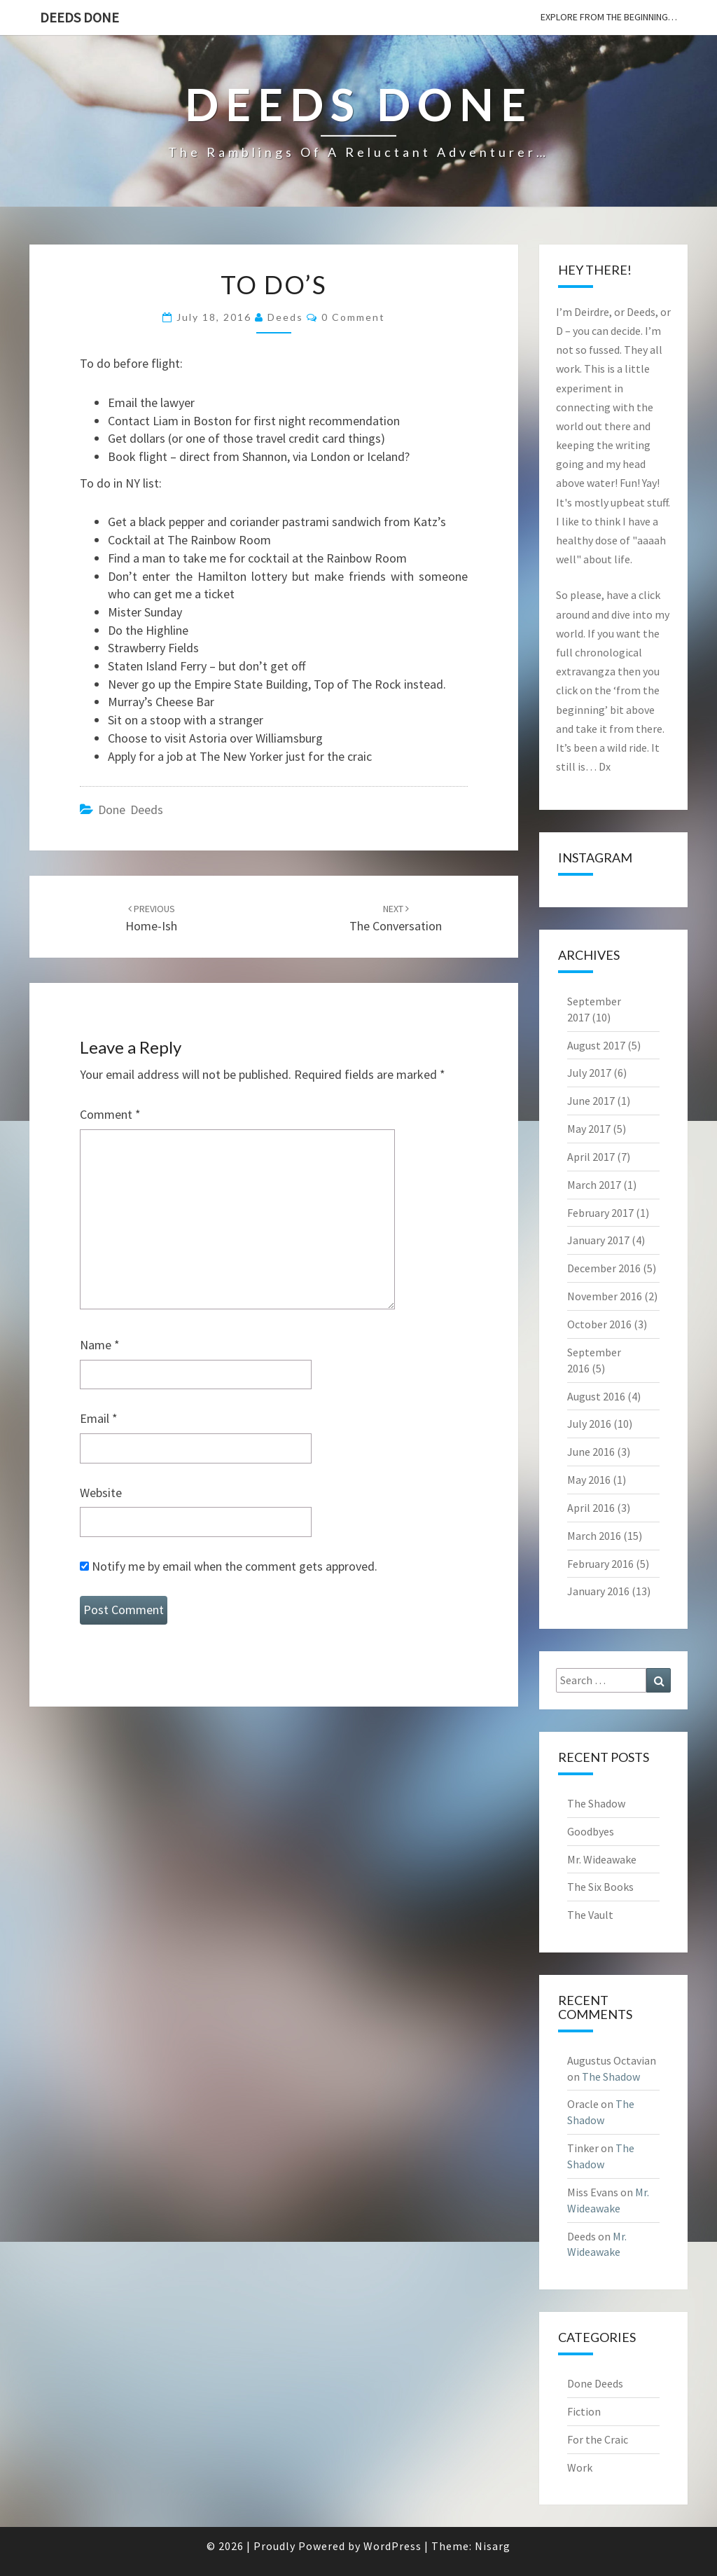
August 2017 (596, 1045)
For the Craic (597, 2439)
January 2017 (598, 1240)
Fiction (584, 2411)
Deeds (285, 317)
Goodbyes (590, 1831)
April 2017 (591, 1157)
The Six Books (600, 1887)
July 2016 (589, 1424)
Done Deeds (130, 809)
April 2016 (591, 1508)
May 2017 (589, 1129)
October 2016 (599, 1324)
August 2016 (596, 1396)
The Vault (590, 1915)
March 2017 (594, 1185)
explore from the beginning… (609, 17)
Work (579, 2467)
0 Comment (353, 317)
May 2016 (589, 1480)
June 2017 (591, 1101)
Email (99, 1418)
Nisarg (492, 2546)
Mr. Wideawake (601, 1859)
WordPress (392, 2546)
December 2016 (604, 1268)
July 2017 (589, 1073)
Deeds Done (79, 17)
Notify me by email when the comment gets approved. (228, 1566)
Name (100, 1345)
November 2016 (604, 1296)
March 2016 (594, 1536)
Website (101, 1493)
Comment (110, 1114)
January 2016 (598, 1591)
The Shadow (596, 1803)
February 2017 (600, 1213)
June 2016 (591, 1452)
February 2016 (600, 1564)
